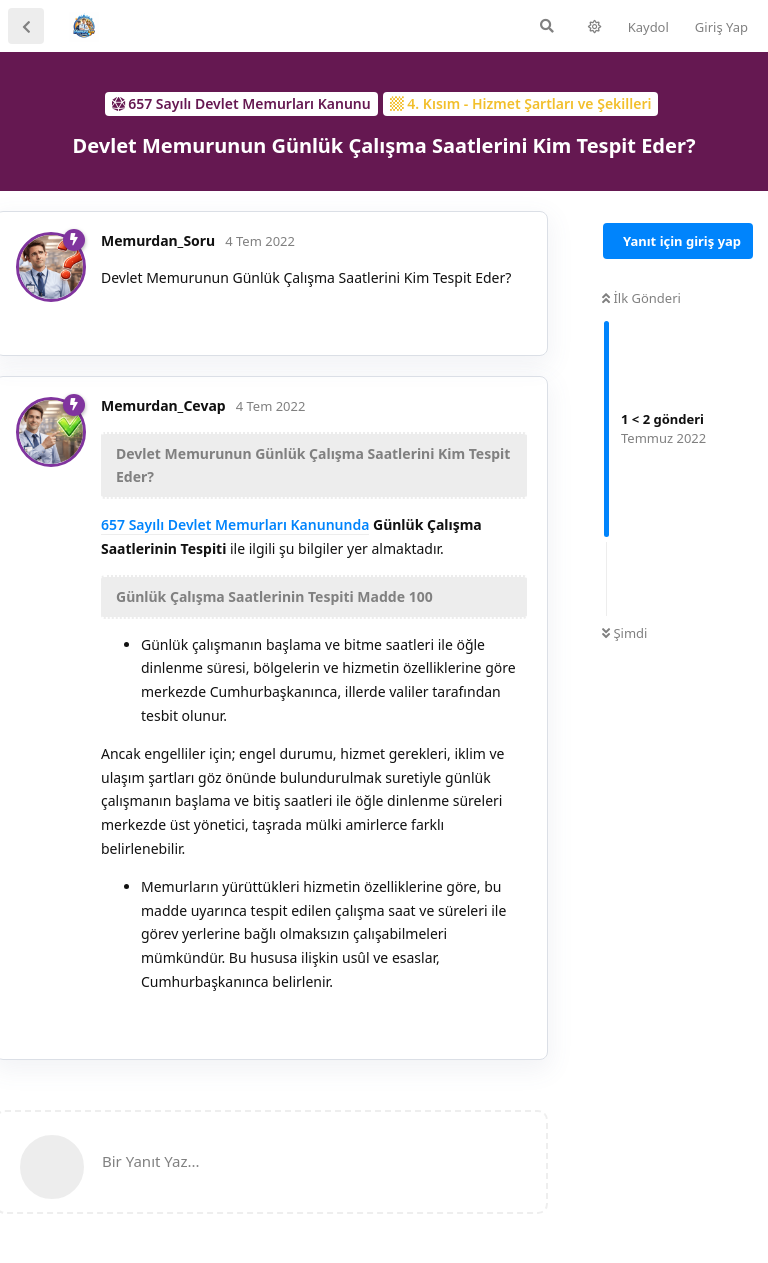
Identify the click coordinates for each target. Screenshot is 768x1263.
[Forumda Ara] (547, 26)
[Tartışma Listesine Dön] (26, 26)
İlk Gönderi (641, 298)
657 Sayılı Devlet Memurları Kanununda (235, 524)
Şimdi (624, 633)
